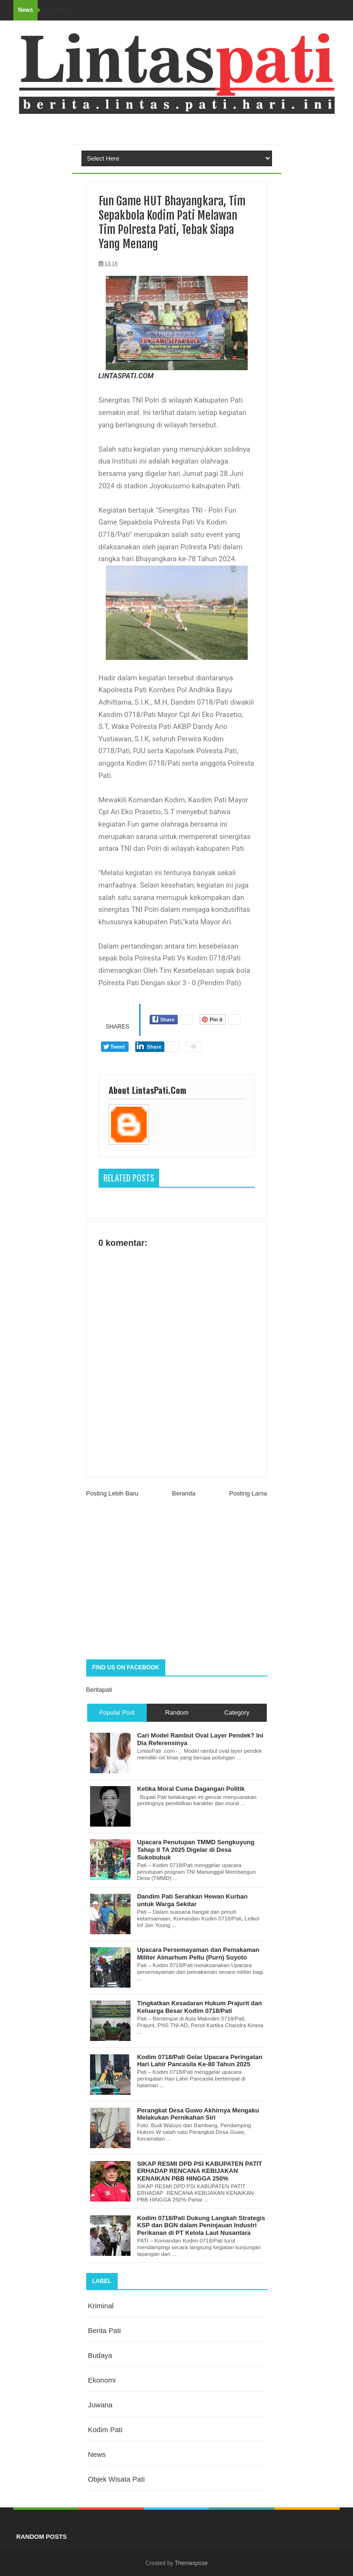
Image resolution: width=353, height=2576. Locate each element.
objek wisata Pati (116, 2479)
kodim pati (105, 2429)
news (97, 2454)
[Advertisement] (176, 1583)
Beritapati (99, 1689)
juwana (100, 2405)
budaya (100, 2355)
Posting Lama (248, 1493)
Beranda (183, 1493)
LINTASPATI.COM (126, 376)
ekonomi (102, 2380)
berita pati (104, 2330)
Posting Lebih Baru (112, 1493)
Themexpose (191, 2563)
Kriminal (101, 2306)
